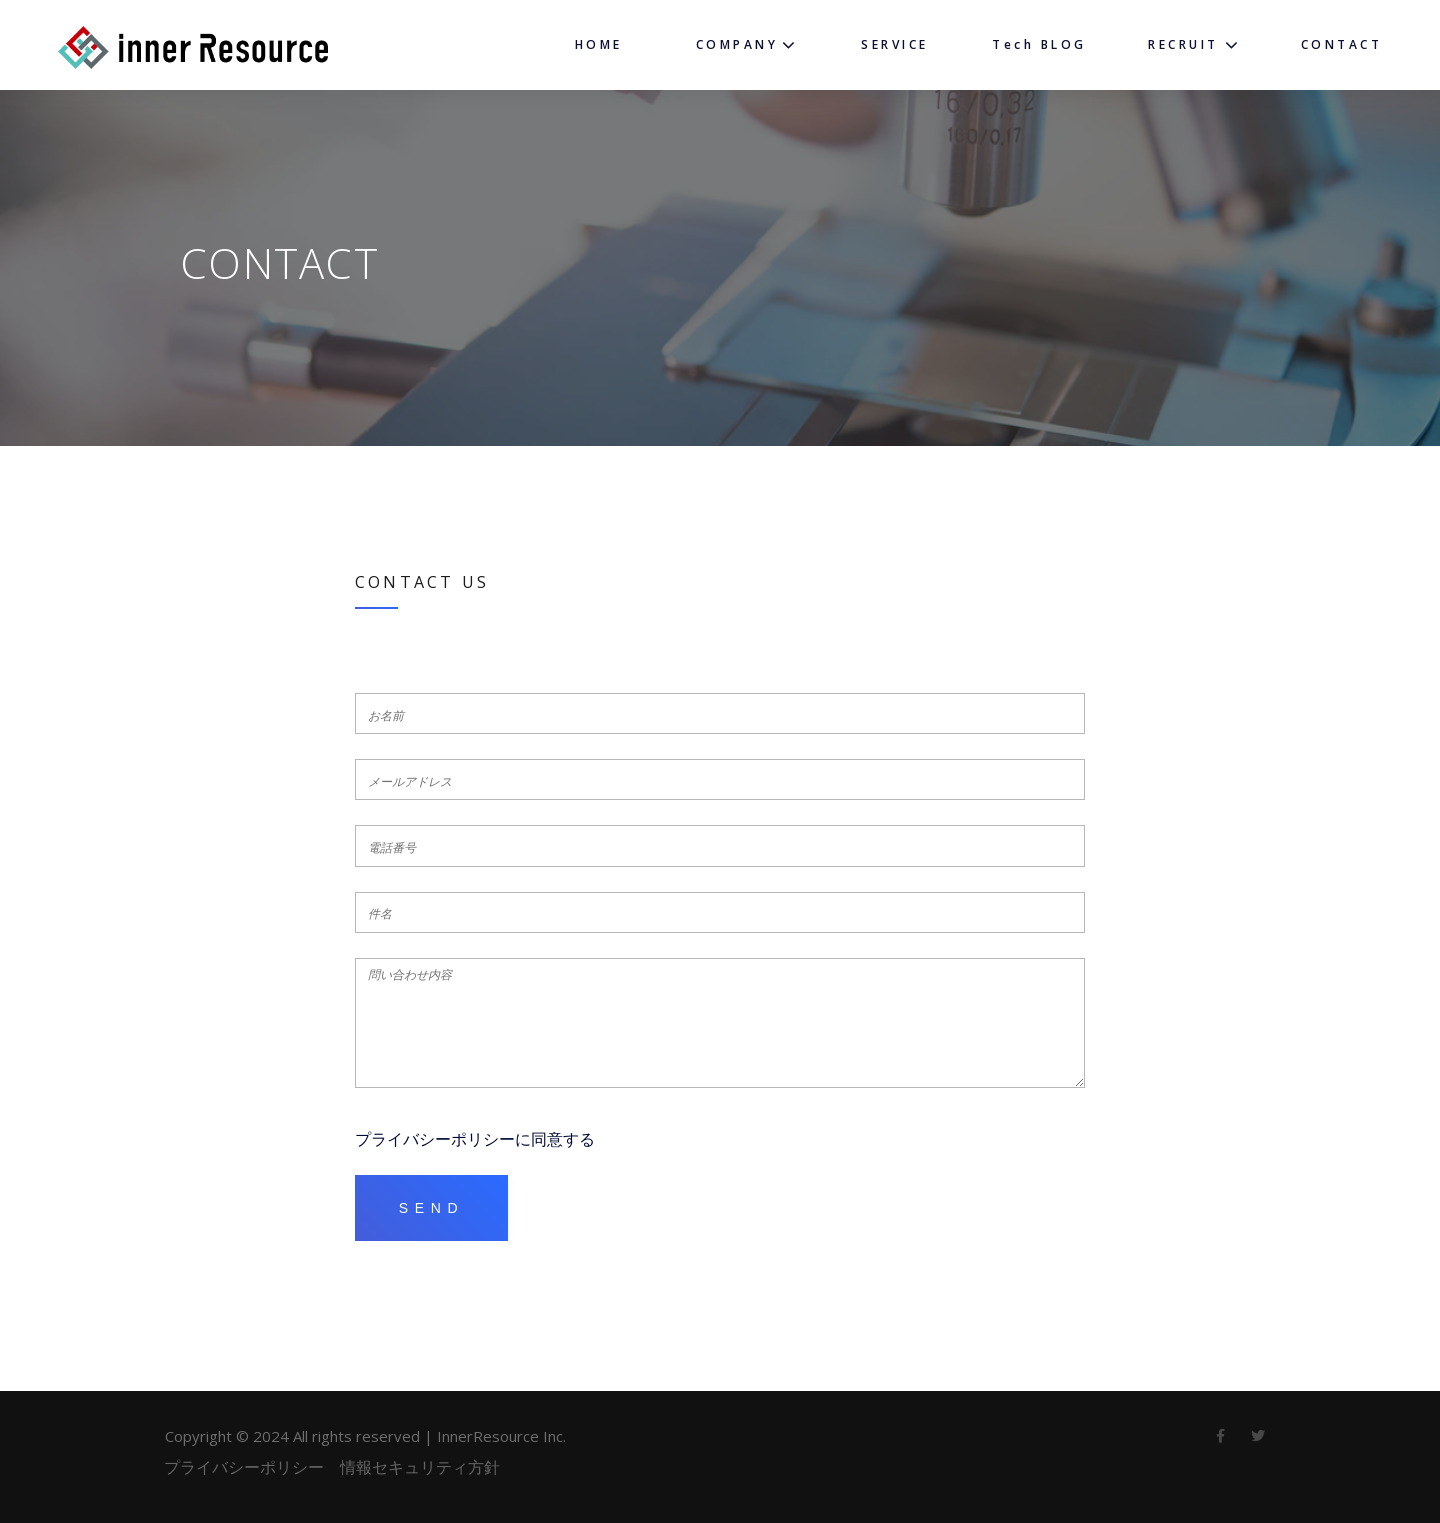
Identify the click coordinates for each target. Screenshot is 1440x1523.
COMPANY (737, 44)
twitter (1258, 1441)
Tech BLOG (1039, 44)
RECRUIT (1183, 44)
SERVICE (895, 44)
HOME (599, 44)
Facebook (1220, 1441)
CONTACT (1342, 44)
